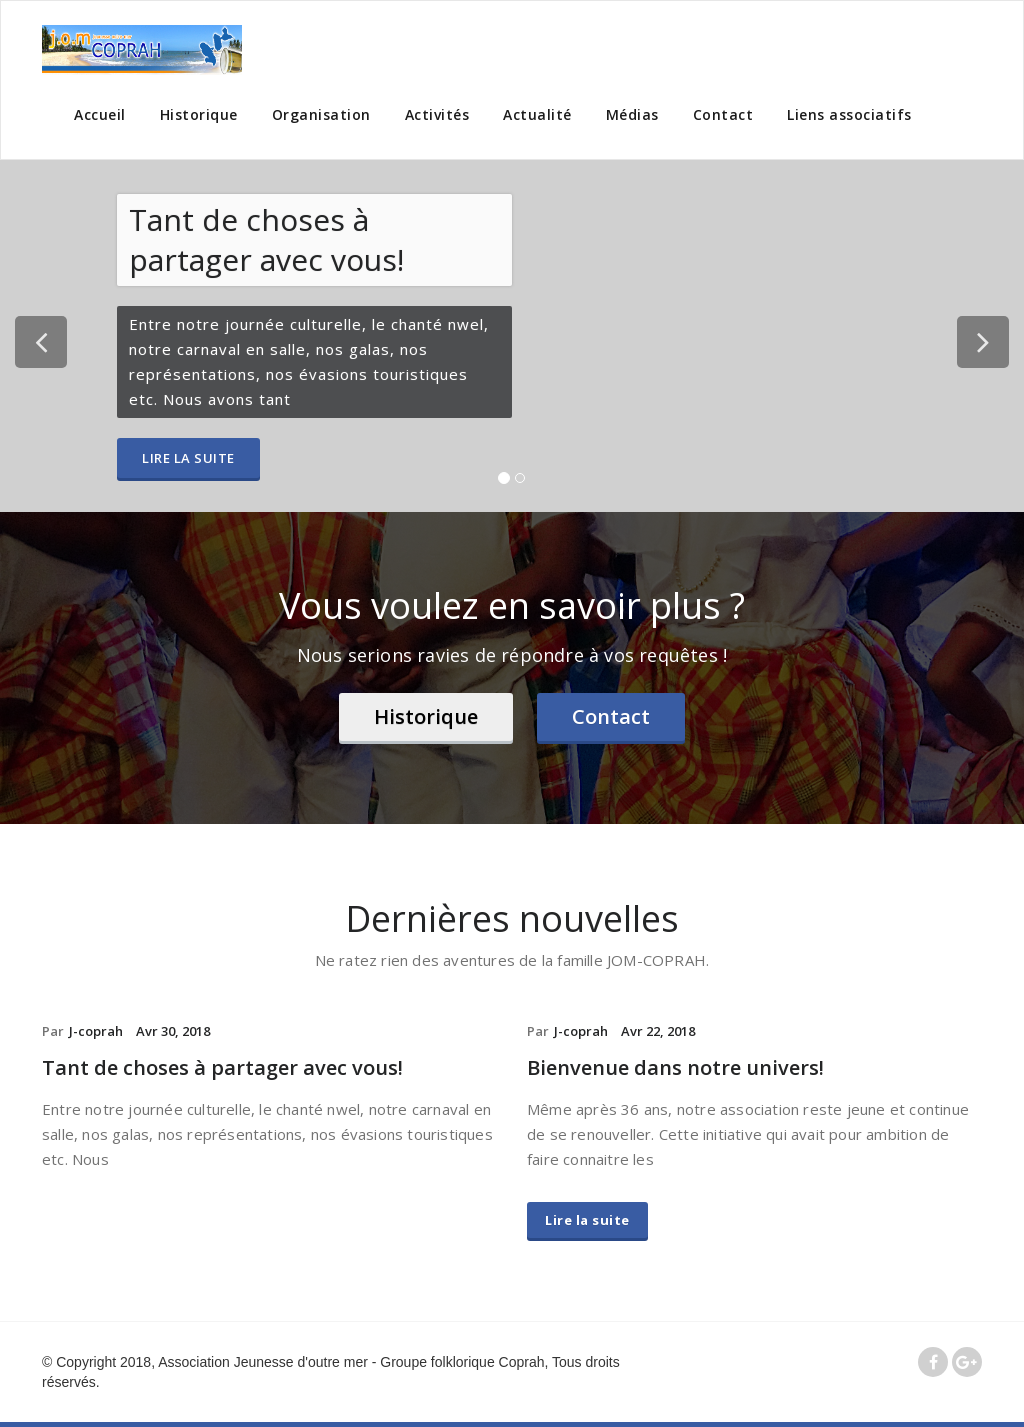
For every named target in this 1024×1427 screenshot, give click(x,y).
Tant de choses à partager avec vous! (222, 1067)
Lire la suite (188, 458)
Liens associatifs (849, 114)
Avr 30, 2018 (173, 1031)
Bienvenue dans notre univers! (675, 1067)
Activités (437, 114)
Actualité (537, 114)
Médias (632, 114)
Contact (723, 114)
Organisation (321, 114)
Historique (199, 114)
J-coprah (96, 1031)
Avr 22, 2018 (658, 1031)
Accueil (100, 114)
